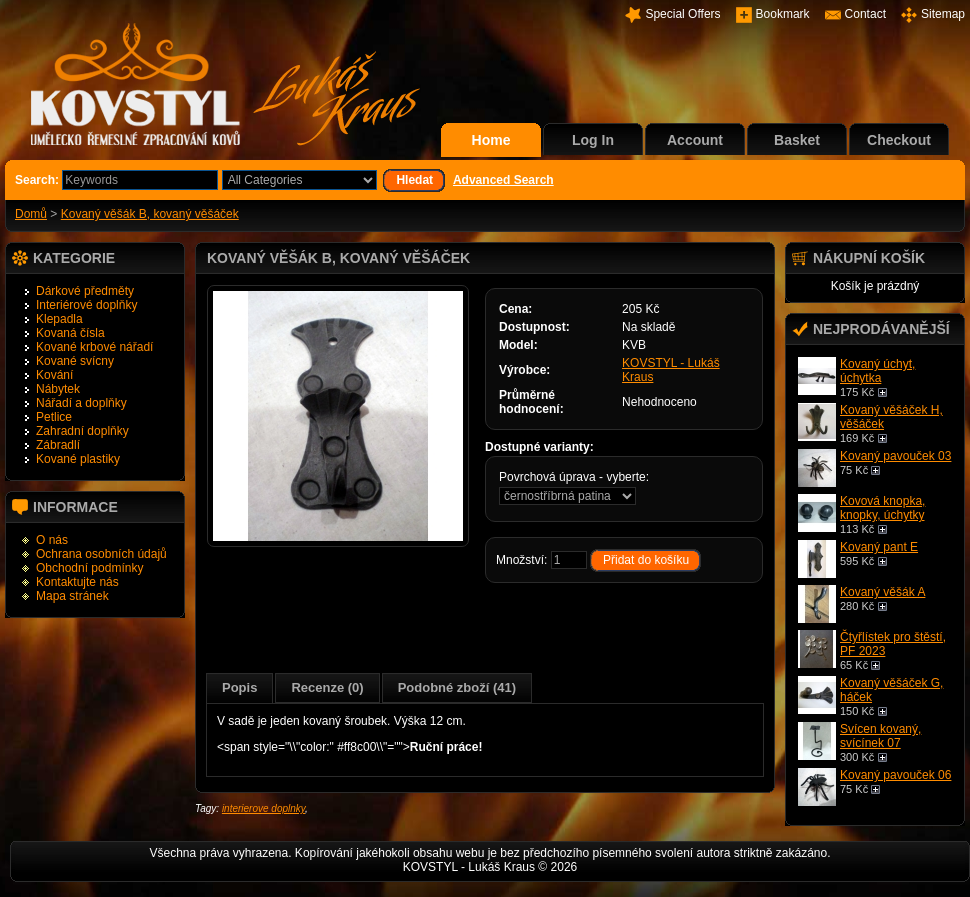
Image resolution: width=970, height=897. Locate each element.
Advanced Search (503, 180)
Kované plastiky (78, 459)
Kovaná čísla (70, 333)
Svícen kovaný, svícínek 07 (880, 736)
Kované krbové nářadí (94, 347)
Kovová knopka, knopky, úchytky (882, 508)
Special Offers (682, 14)
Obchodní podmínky (89, 568)
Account (695, 140)
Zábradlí (58, 445)
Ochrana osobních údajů (101, 554)
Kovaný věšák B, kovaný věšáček (150, 214)
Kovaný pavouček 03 (895, 456)
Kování (54, 375)
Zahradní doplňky (82, 431)
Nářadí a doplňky (81, 403)
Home (491, 140)
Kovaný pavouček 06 (895, 775)
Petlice (54, 417)
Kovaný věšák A (882, 592)
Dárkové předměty (85, 291)
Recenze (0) (327, 687)
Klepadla (59, 319)
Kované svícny (75, 361)
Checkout (899, 140)
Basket (797, 140)
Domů (31, 214)
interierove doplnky (263, 808)
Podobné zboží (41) (457, 687)
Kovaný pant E (879, 547)
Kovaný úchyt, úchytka (877, 371)
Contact (865, 14)
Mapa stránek (72, 596)
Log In (593, 140)
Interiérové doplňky (86, 305)
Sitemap (943, 14)
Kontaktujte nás (77, 582)
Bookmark (783, 14)
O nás (52, 540)
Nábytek (58, 389)
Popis (239, 687)
